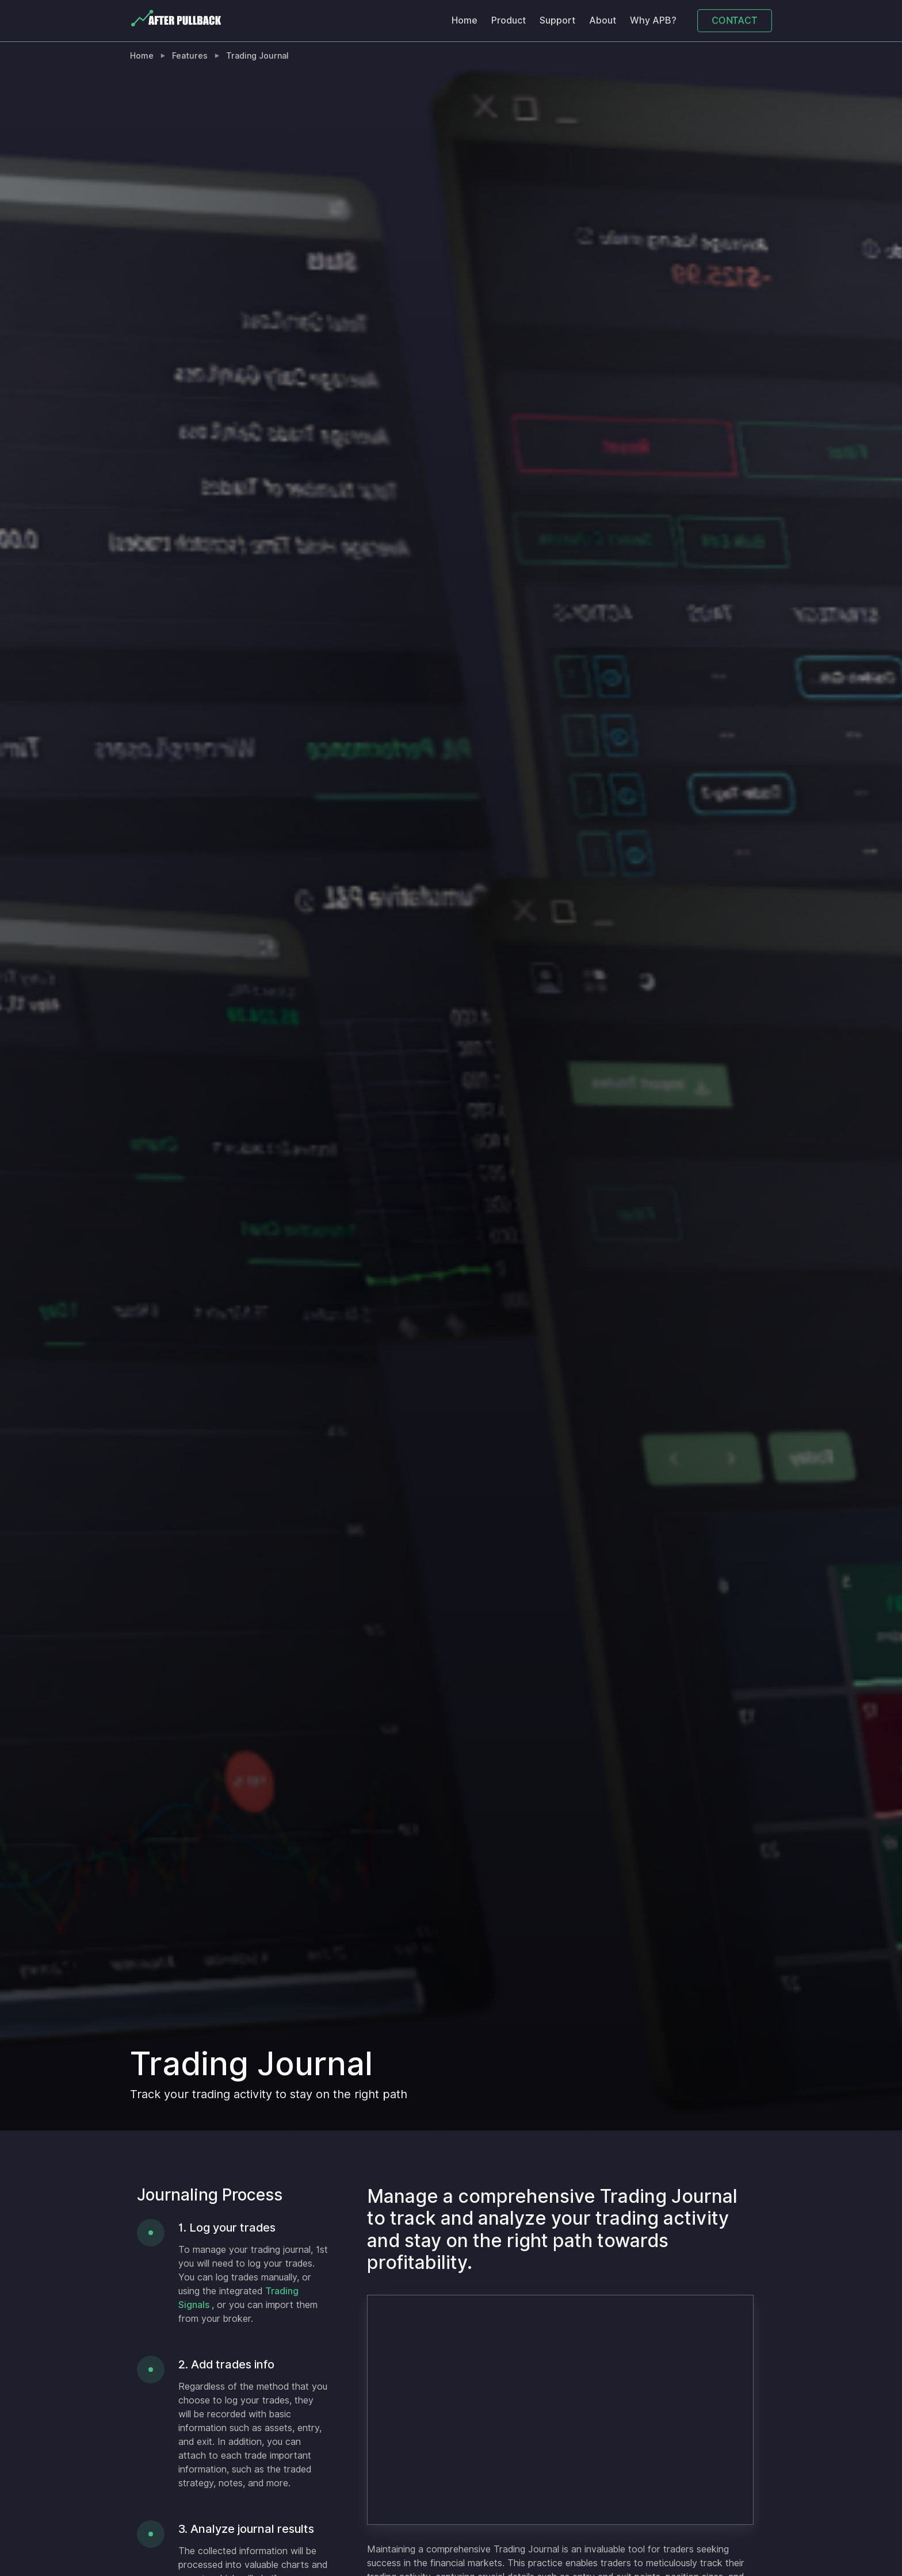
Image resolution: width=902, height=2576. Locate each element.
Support (557, 20)
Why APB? (653, 20)
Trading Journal (257, 55)
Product (508, 20)
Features (190, 55)
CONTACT (735, 20)
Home (464, 20)
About (602, 20)
